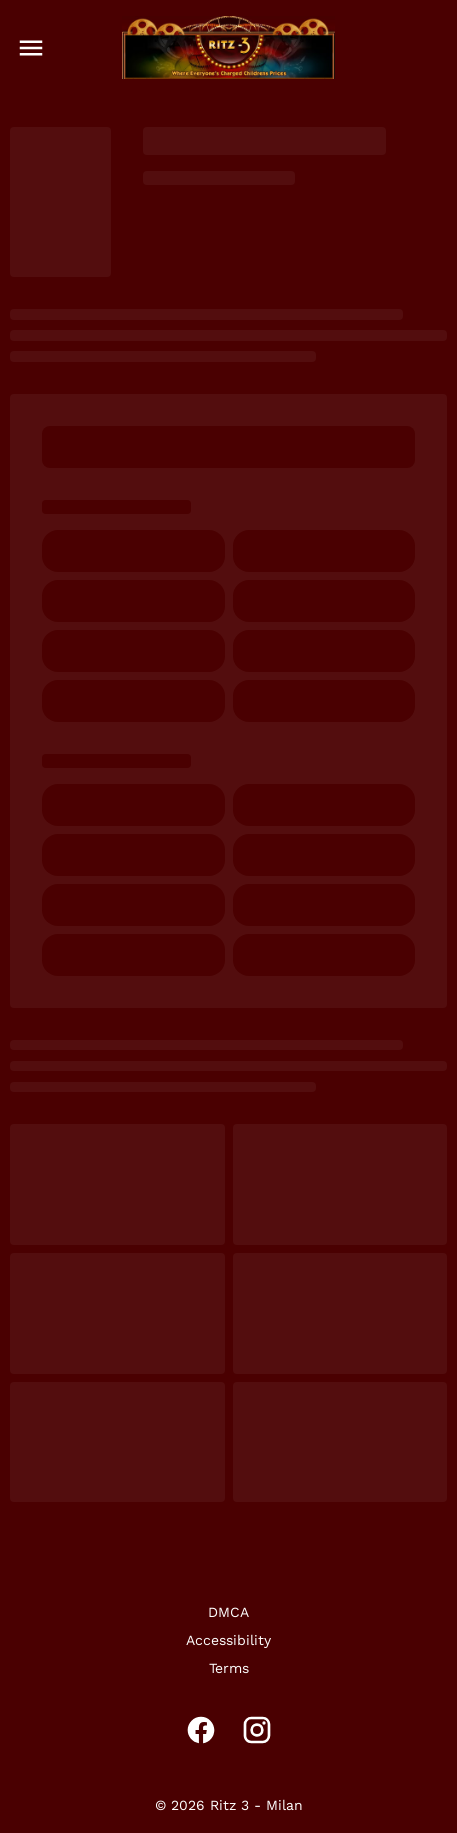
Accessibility (228, 1640)
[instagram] (257, 1730)
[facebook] (201, 1730)
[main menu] (31, 48)
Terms (229, 1668)
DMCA (228, 1612)
